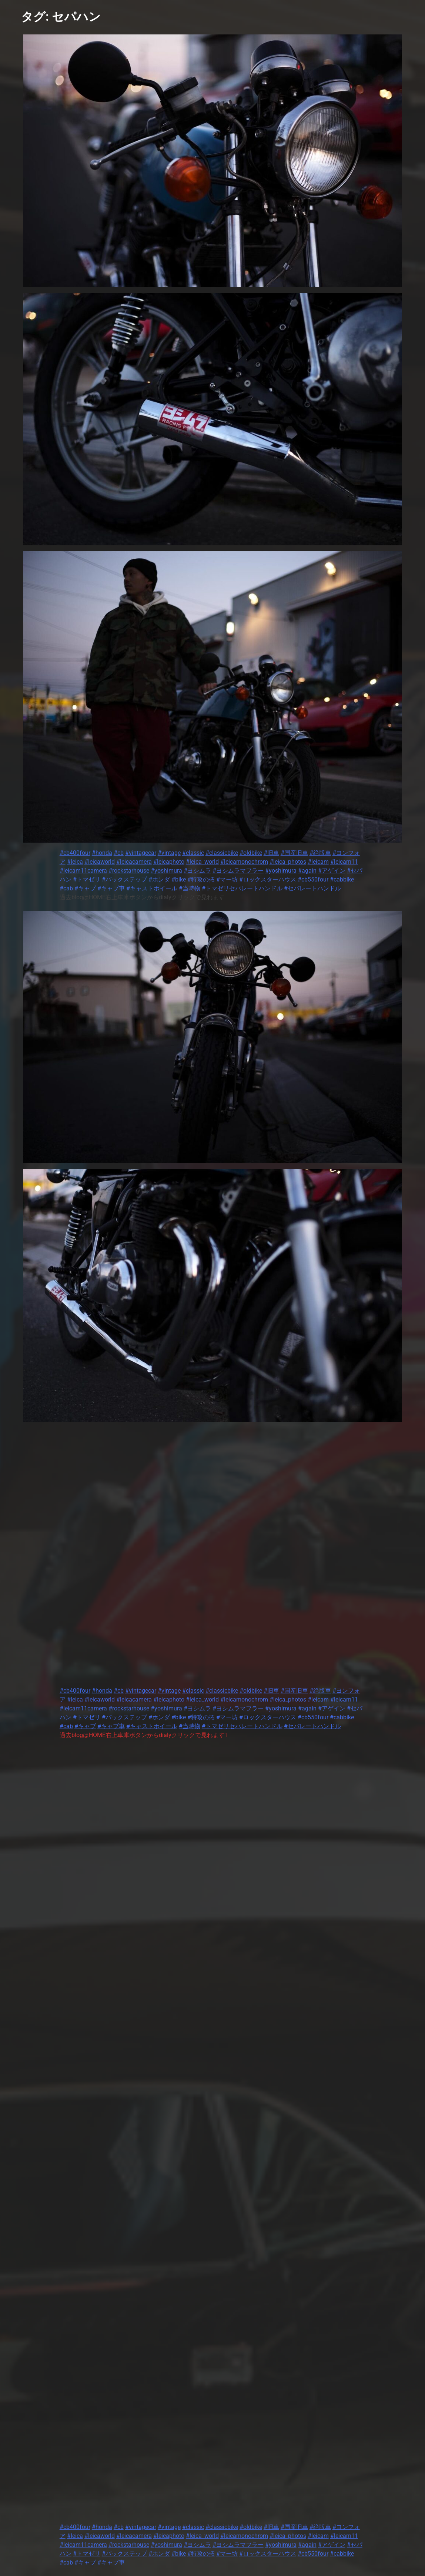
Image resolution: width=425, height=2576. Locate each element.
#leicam (318, 861)
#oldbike (251, 852)
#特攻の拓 (201, 879)
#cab (66, 888)
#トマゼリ (86, 879)
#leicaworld (99, 861)
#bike (178, 879)
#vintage (169, 852)
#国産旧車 (294, 852)
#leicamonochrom (244, 861)
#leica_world (202, 861)
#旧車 (271, 852)
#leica (75, 861)
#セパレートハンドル (312, 888)
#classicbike (221, 852)
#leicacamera (134, 861)
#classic (193, 852)
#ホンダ (159, 879)
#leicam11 (344, 861)
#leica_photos (288, 861)
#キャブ (85, 888)
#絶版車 (320, 852)
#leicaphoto (168, 861)
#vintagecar (140, 852)
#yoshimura (166, 870)
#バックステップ (124, 879)
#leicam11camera (83, 870)
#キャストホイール (151, 888)
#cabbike (342, 879)
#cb (119, 852)
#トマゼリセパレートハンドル (242, 888)
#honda (102, 852)
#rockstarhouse (128, 870)
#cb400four (75, 852)
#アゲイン (331, 870)
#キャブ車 (111, 888)
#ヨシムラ (197, 870)
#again (307, 870)
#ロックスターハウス (267, 879)
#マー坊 (227, 879)
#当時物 (189, 888)
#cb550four (313, 879)
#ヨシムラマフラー (238, 870)
